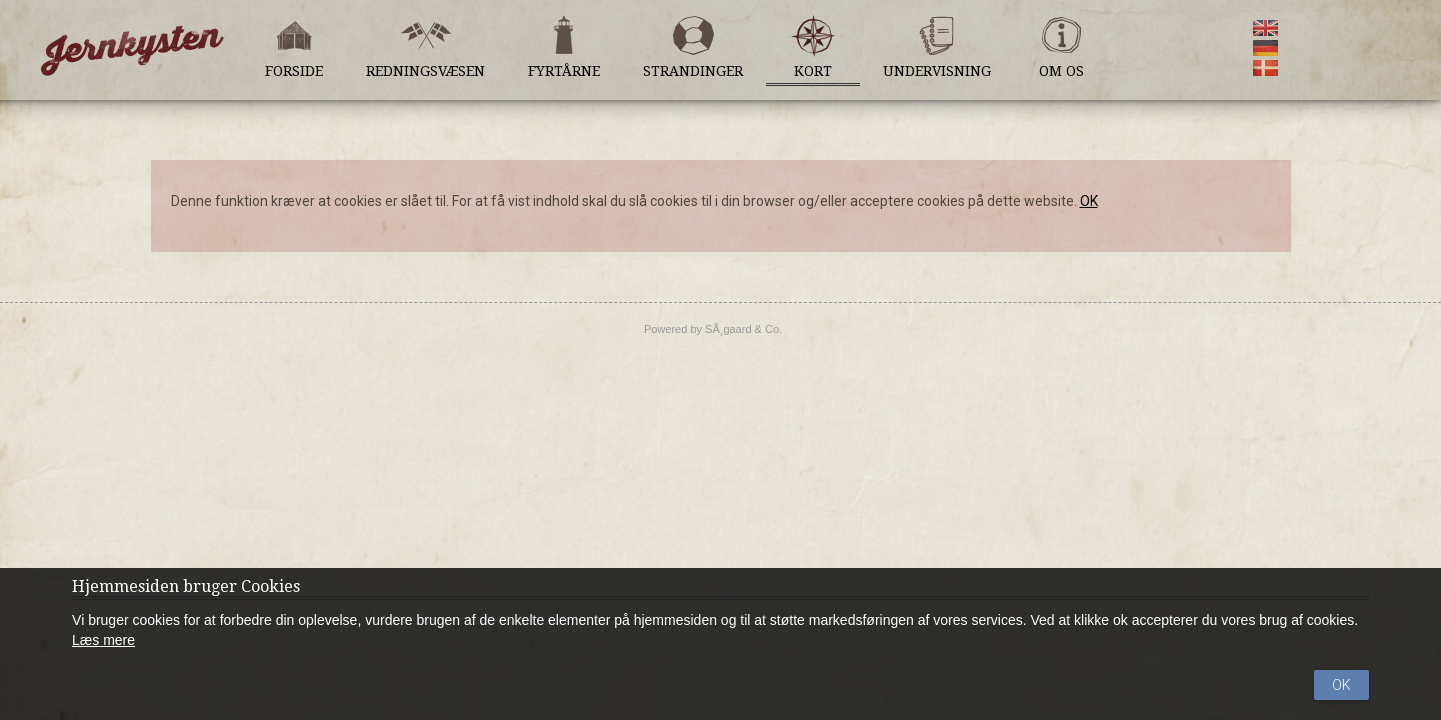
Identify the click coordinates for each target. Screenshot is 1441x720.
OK (1089, 201)
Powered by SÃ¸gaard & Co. (713, 329)
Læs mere (103, 640)
